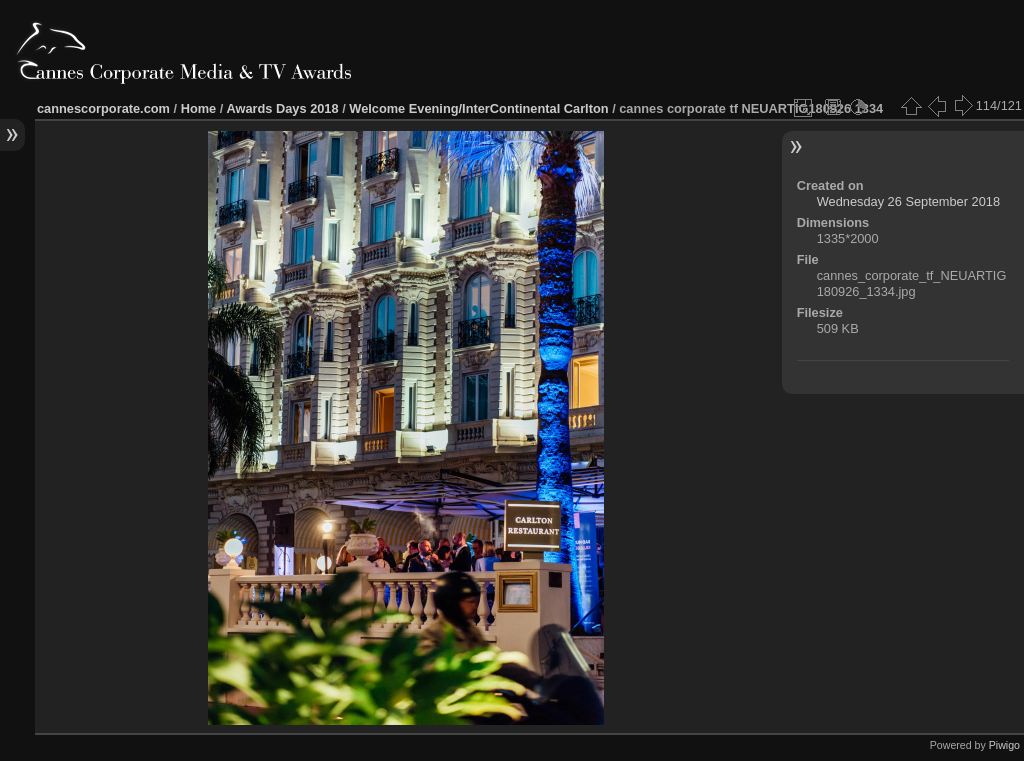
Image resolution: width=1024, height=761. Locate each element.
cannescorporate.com (103, 108)
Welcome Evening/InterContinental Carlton (478, 108)
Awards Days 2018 (282, 108)
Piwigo (1004, 745)
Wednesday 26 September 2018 (908, 201)
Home (199, 108)
